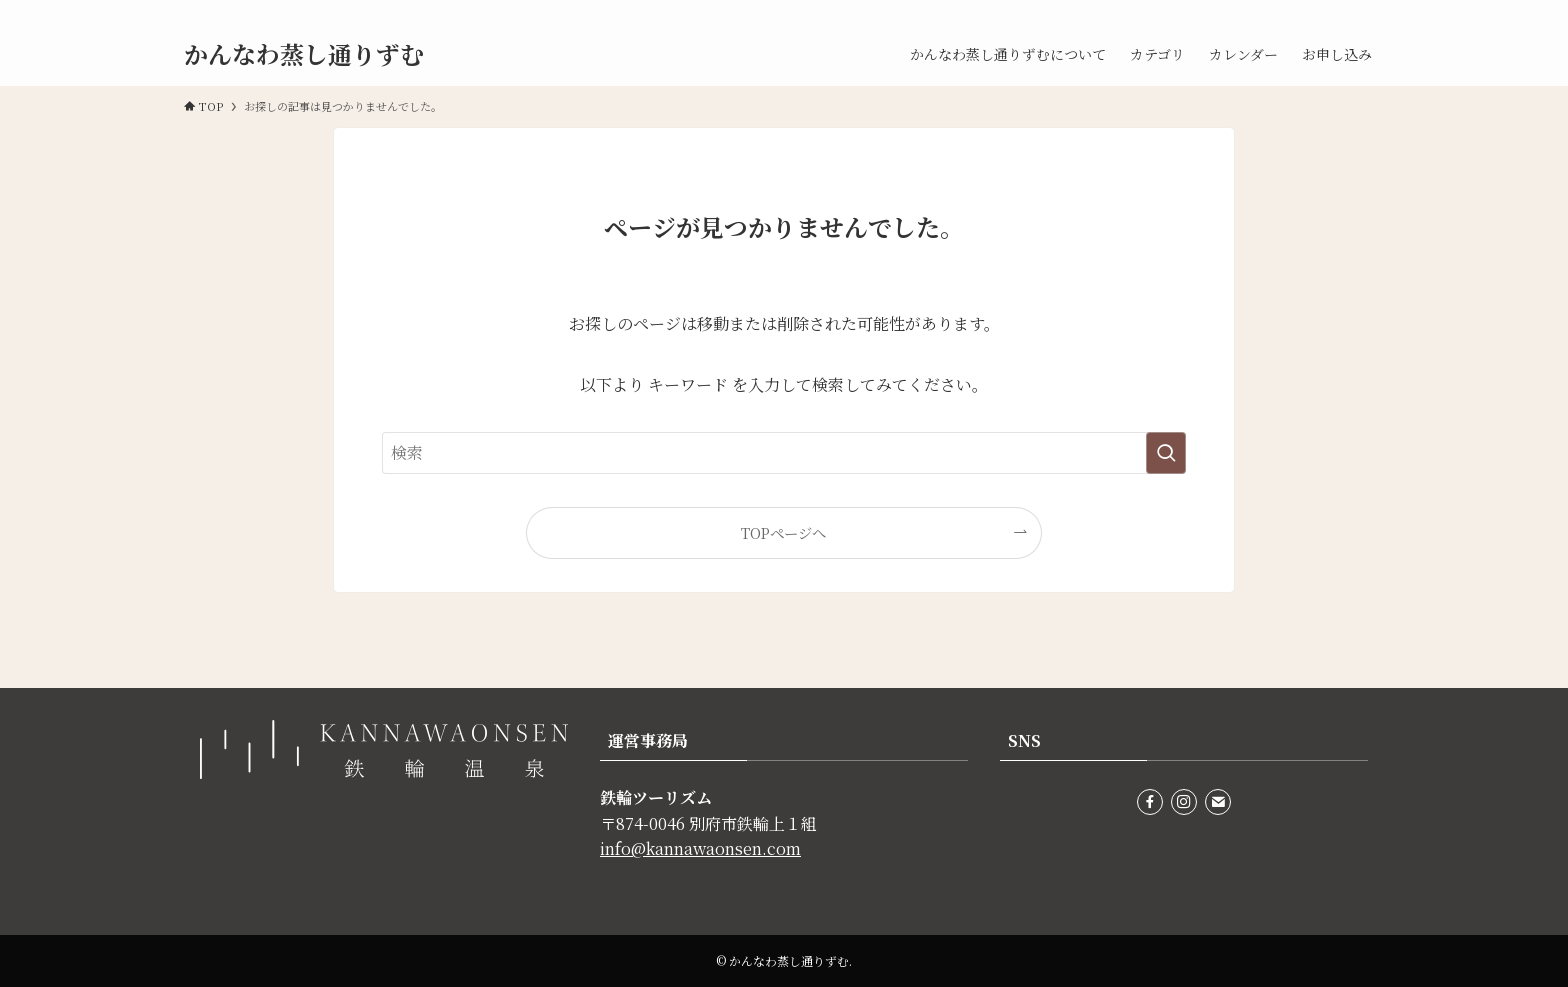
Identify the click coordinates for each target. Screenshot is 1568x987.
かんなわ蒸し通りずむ (304, 54)
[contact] (1371, 11)
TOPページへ (783, 532)
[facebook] (1319, 11)
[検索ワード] (784, 453)
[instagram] (1345, 11)
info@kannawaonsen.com (700, 848)
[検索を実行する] (1166, 453)
